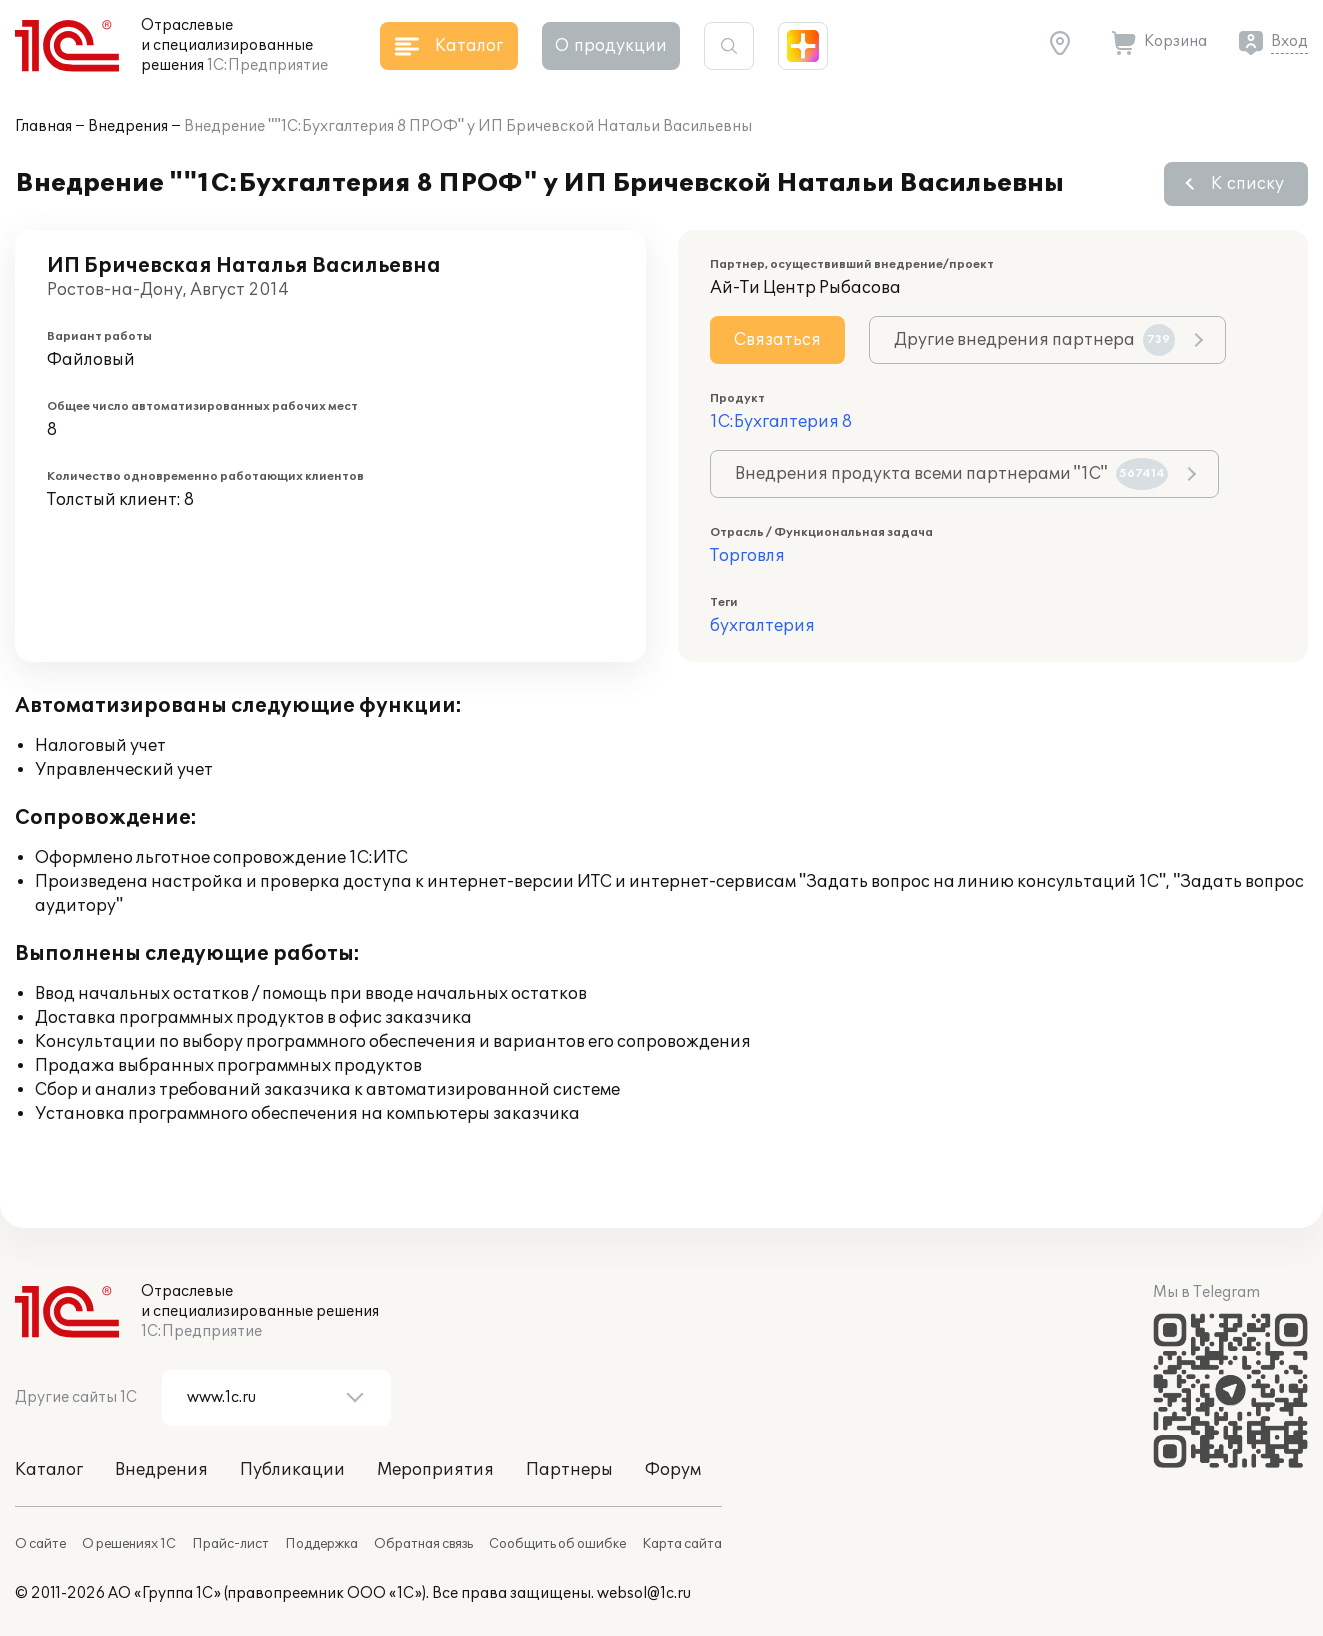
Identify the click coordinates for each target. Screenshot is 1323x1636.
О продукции (611, 46)
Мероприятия (435, 1470)
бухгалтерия (762, 626)
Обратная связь (423, 1544)
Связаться (777, 340)
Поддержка (321, 1544)
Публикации (292, 1470)
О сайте (40, 1544)
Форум (673, 1470)
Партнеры (569, 1470)
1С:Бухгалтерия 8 (781, 422)
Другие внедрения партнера (1034, 340)
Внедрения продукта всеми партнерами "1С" (951, 474)
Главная (43, 126)
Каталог (49, 1470)
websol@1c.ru (644, 1593)
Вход (1289, 41)
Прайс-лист (230, 1544)
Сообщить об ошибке (557, 1544)
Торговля (747, 556)
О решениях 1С (129, 1544)
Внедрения (128, 126)
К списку (1247, 184)
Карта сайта (682, 1544)
